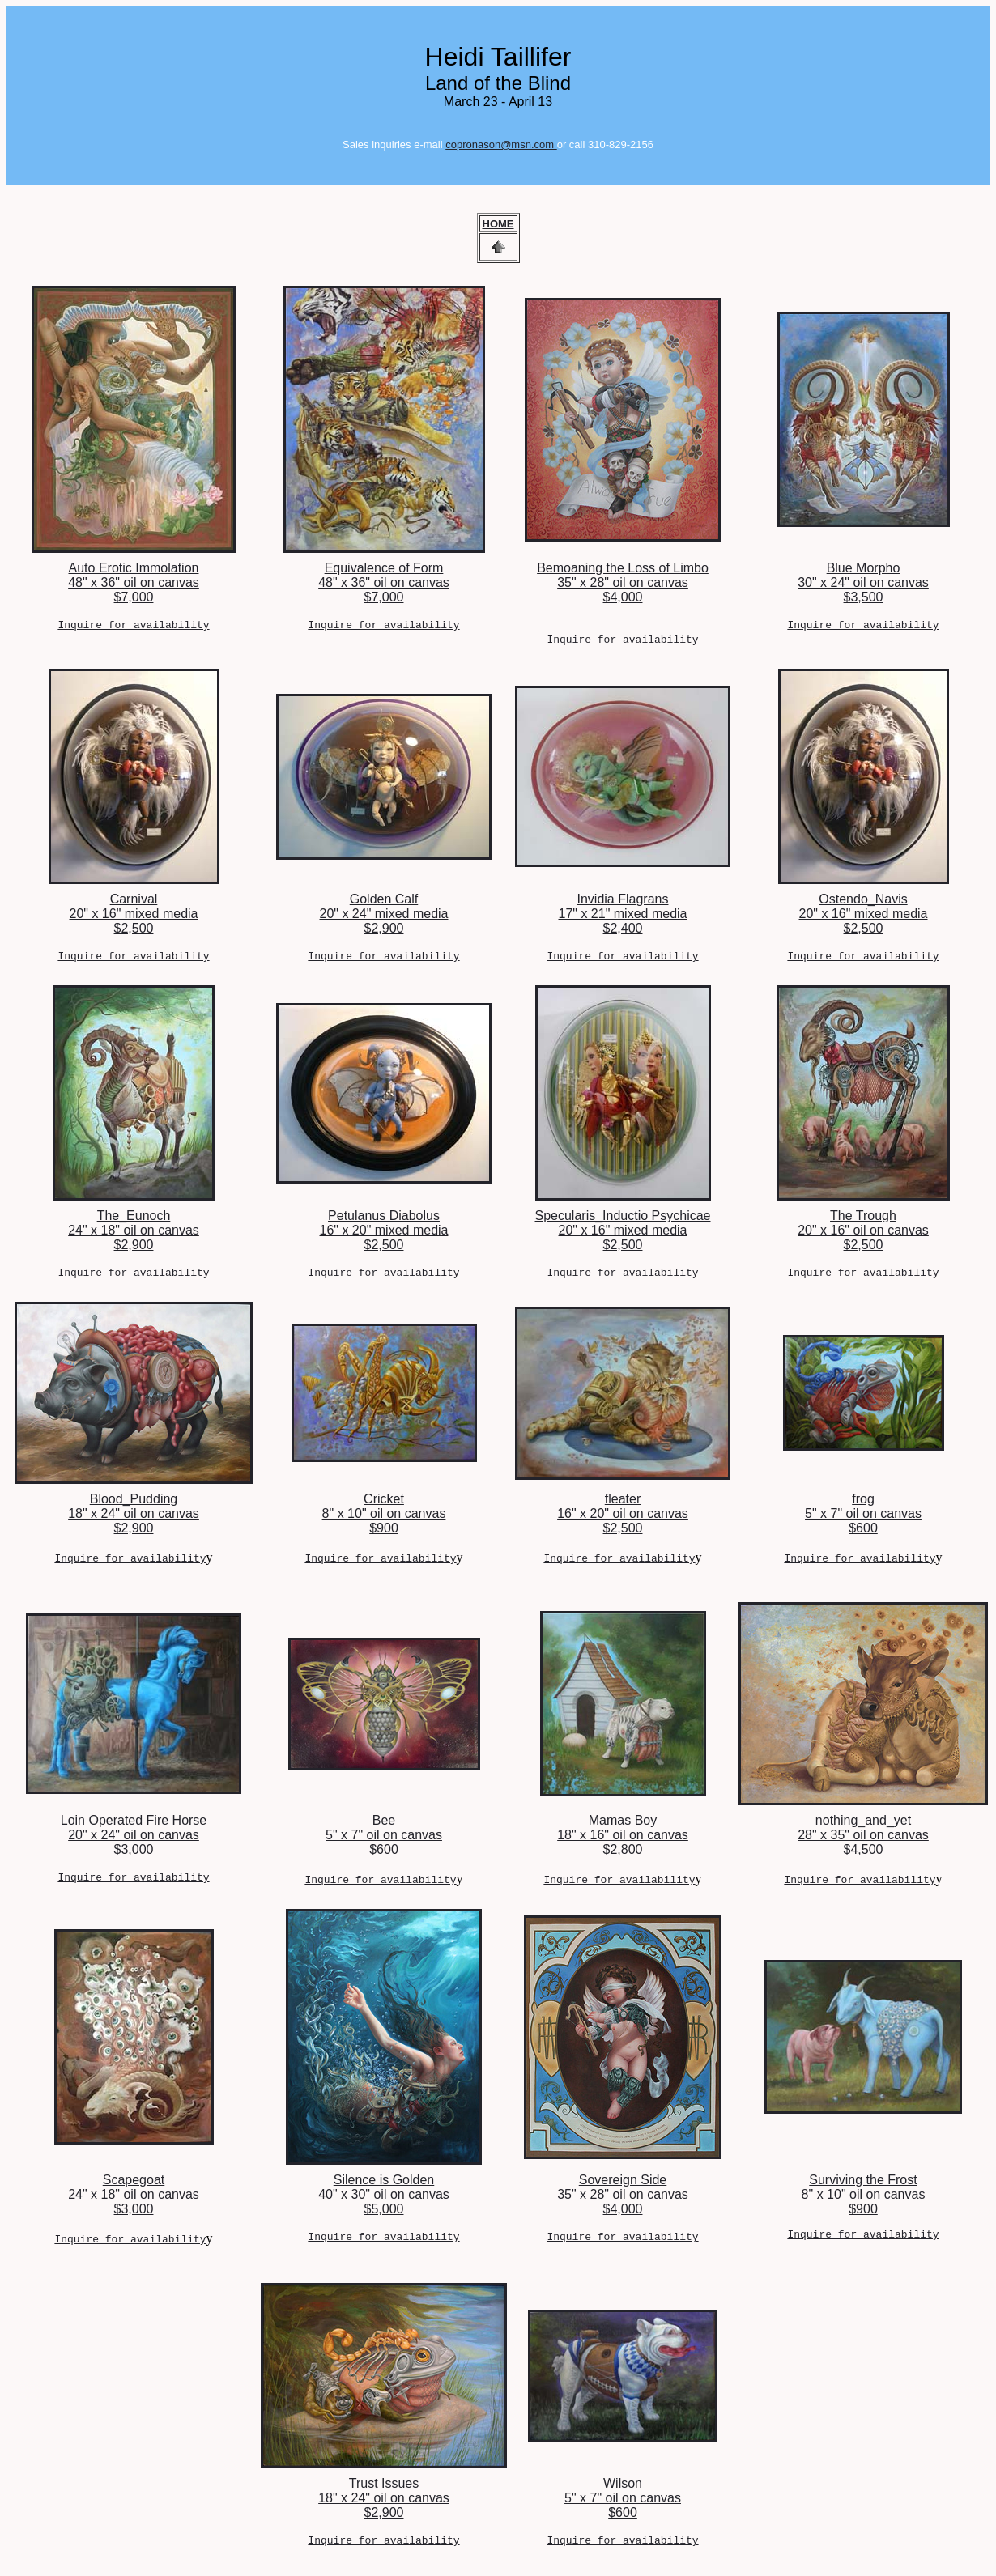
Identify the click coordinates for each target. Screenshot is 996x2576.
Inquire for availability (133, 625)
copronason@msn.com (500, 144)
